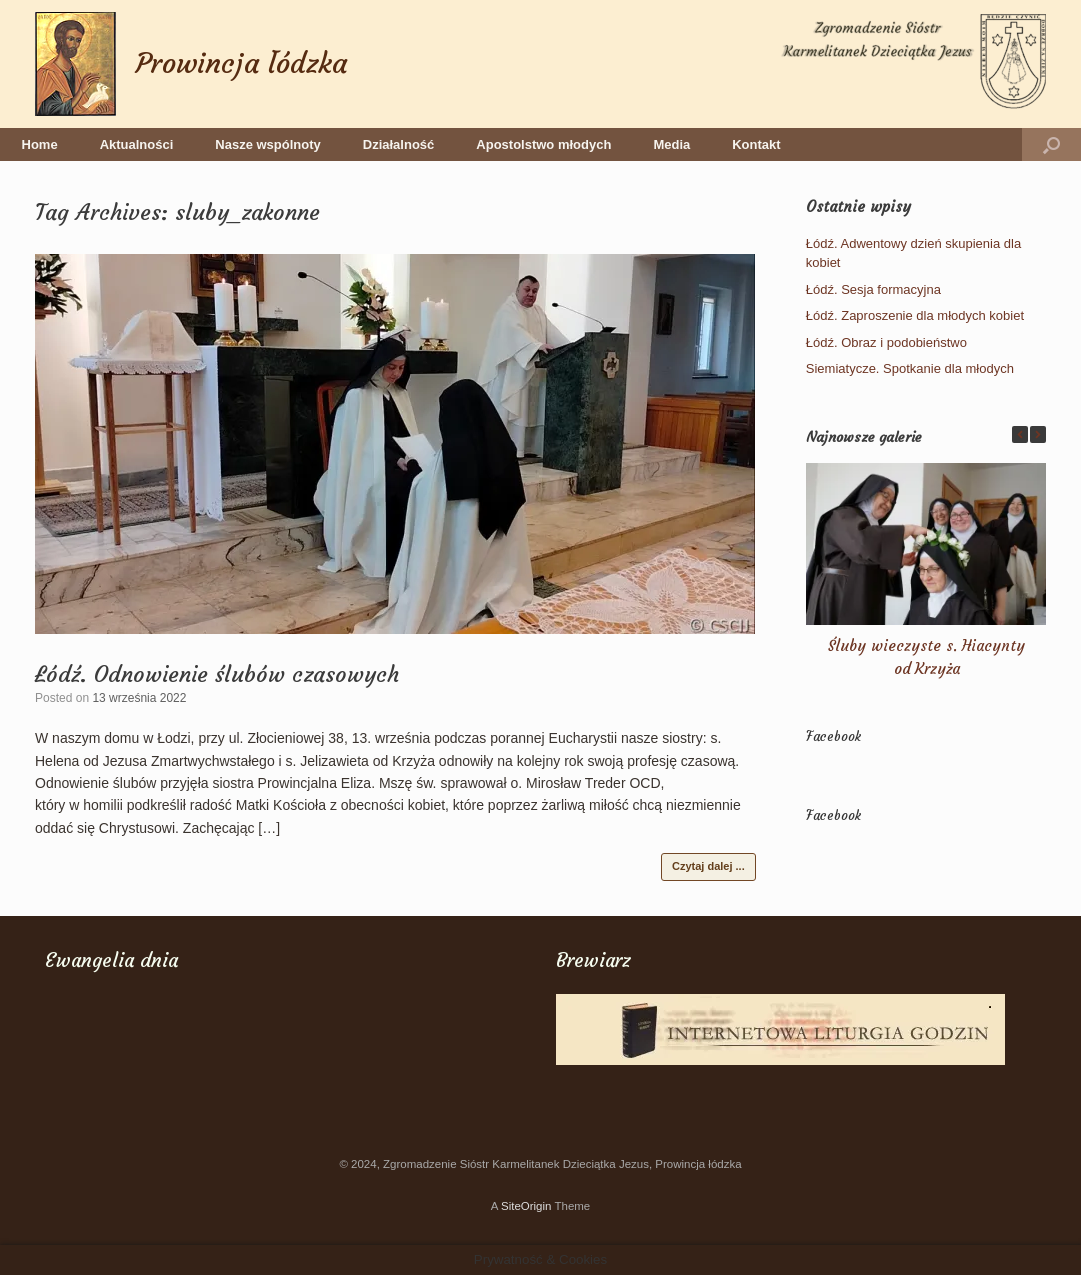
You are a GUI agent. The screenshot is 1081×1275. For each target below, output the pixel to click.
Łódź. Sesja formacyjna (873, 289)
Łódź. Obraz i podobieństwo (886, 342)
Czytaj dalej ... (708, 866)
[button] (1051, 144)
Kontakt (756, 144)
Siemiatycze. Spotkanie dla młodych (910, 368)
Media (671, 144)
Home (40, 144)
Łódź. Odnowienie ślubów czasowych (217, 674)
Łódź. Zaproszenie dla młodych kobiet (915, 315)
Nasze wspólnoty (267, 144)
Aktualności (137, 144)
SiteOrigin (526, 1206)
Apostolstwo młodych (543, 144)
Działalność (399, 144)
